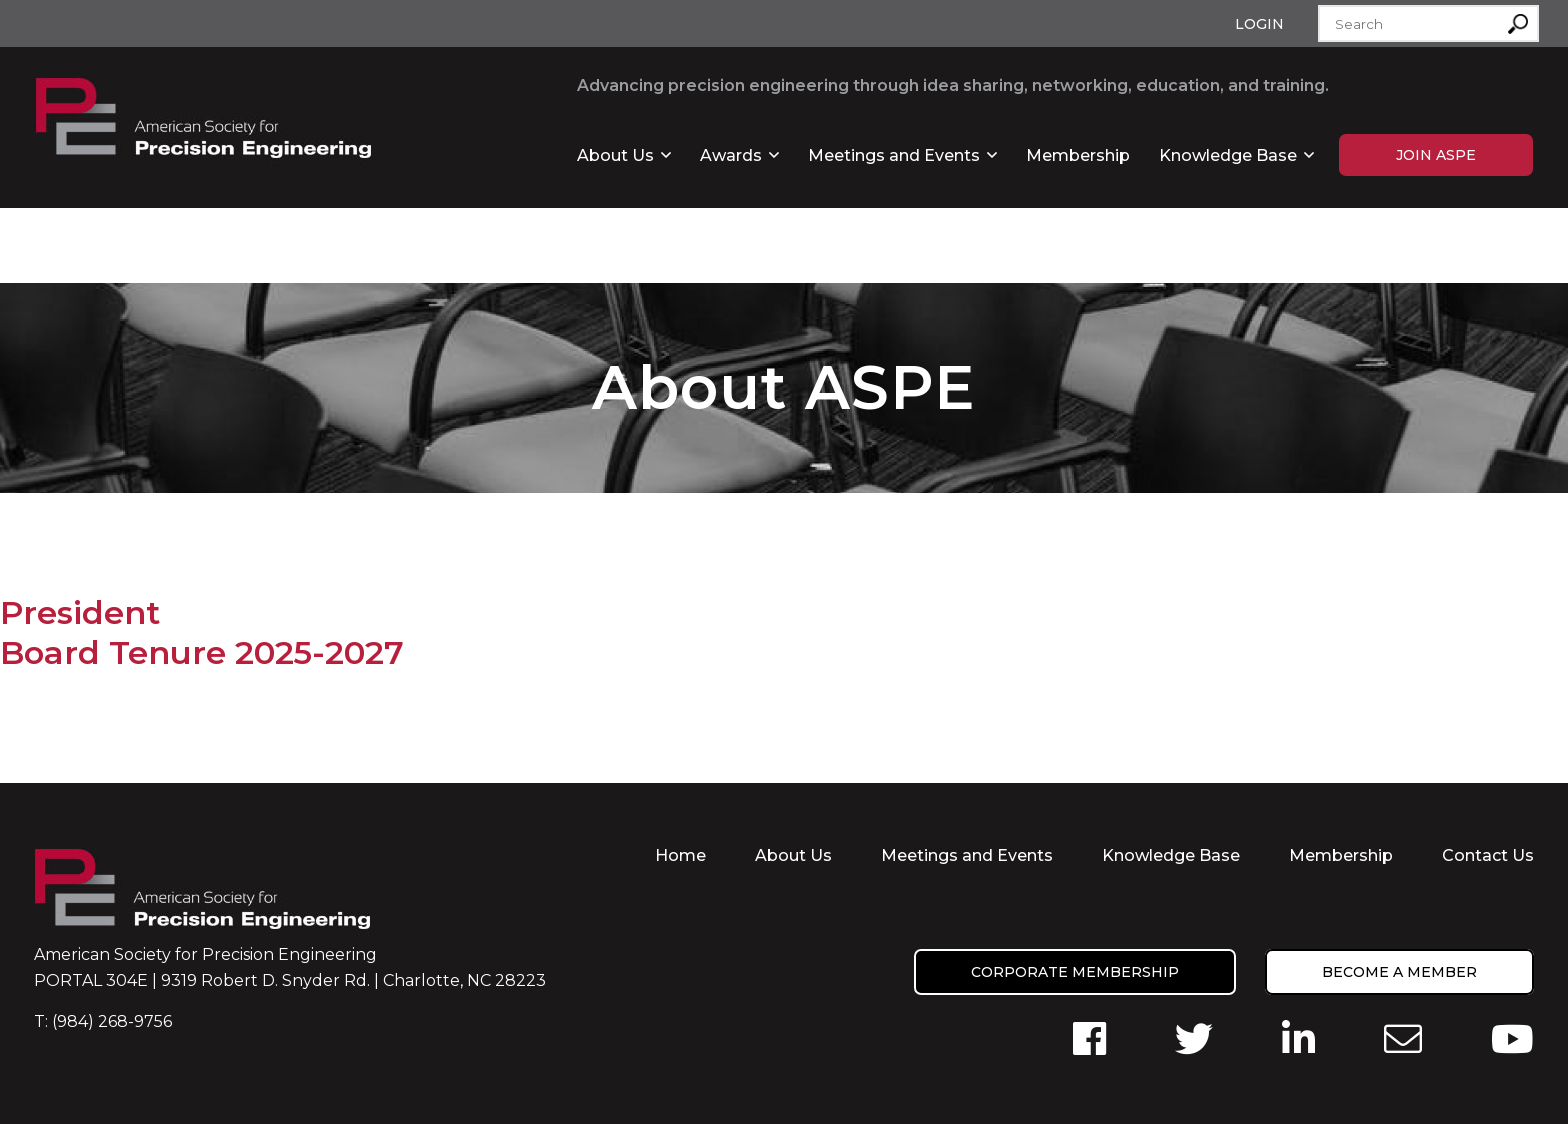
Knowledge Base (1228, 155)
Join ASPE (1436, 155)
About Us (615, 155)
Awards (731, 155)
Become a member (1399, 972)
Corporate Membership (1075, 972)
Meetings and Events (894, 155)
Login (1259, 24)
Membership (1078, 155)
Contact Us (1488, 855)
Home (680, 855)
